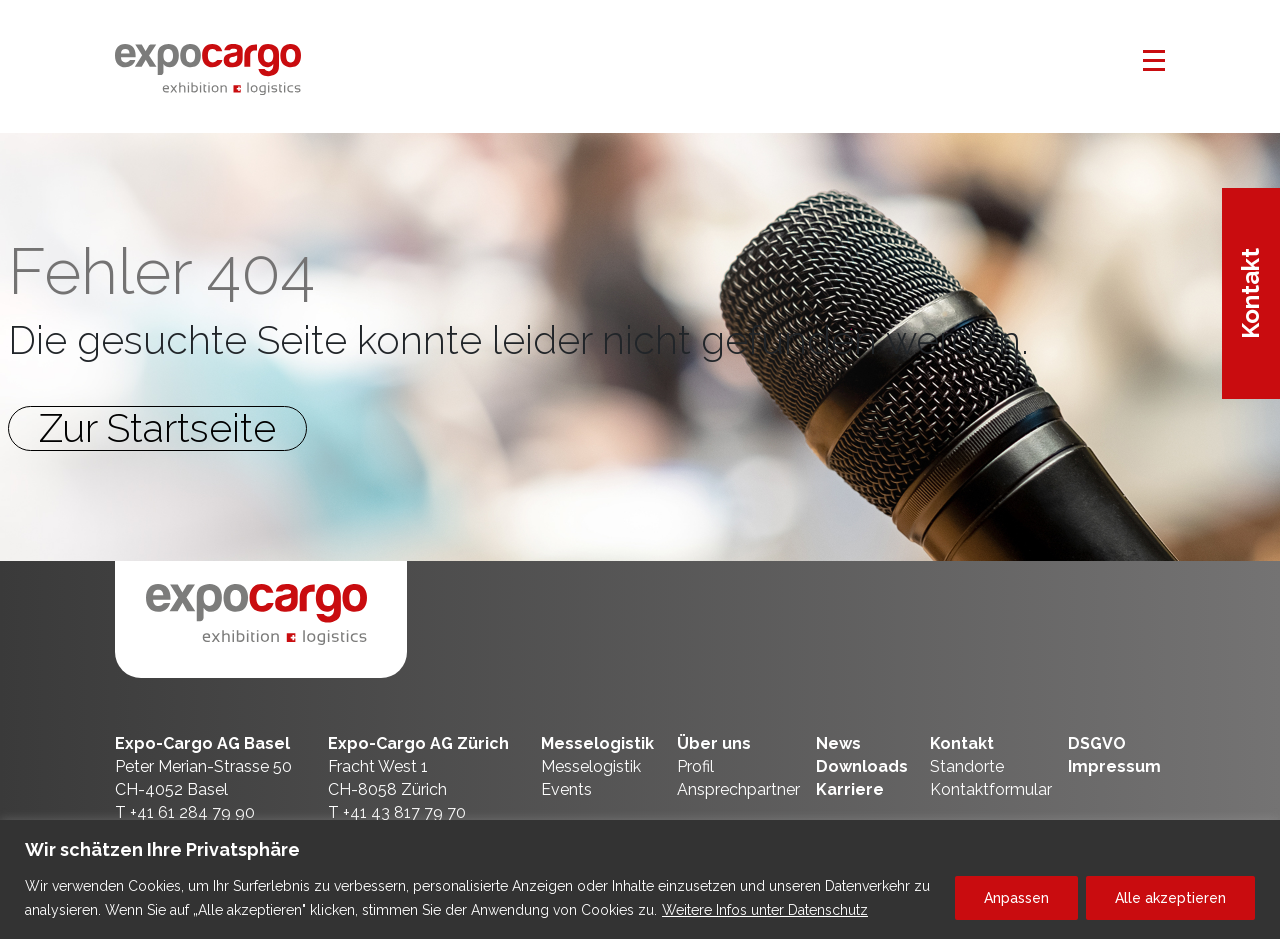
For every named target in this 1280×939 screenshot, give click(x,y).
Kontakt (1250, 293)
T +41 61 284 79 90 (185, 812)
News (838, 743)
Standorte (967, 766)
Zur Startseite (157, 428)
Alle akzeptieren (1170, 898)
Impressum (1114, 766)
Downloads (862, 766)
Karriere (850, 789)
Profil (695, 766)
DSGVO (1097, 743)
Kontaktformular (991, 789)
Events (566, 789)
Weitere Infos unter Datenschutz (765, 910)
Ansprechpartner (738, 789)
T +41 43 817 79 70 (397, 812)
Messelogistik (597, 743)
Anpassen (1016, 898)
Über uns (714, 743)
